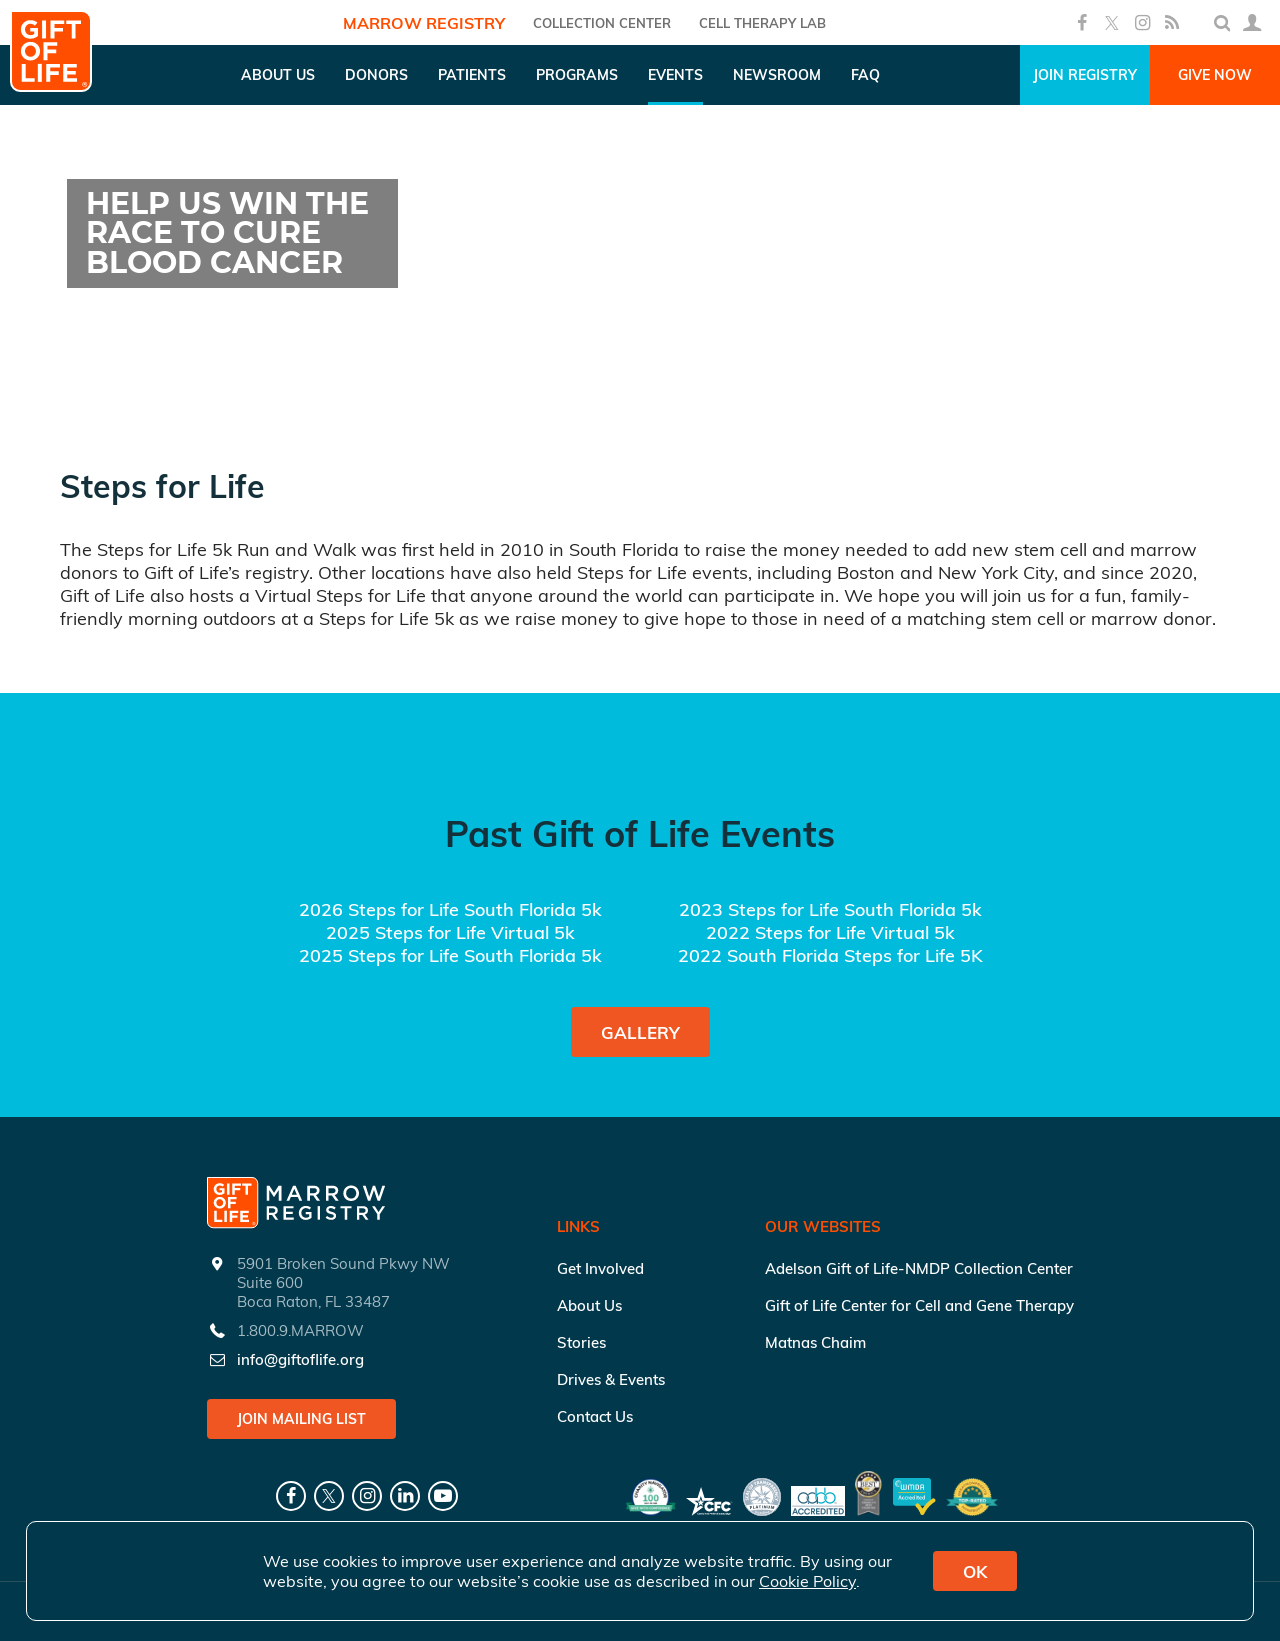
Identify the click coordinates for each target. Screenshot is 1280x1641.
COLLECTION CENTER (602, 23)
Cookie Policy (807, 1581)
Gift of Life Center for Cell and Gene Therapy (919, 1305)
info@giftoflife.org (300, 1359)
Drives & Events (611, 1379)
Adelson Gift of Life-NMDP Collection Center (919, 1268)
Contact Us (595, 1416)
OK (975, 1571)
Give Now (1215, 75)
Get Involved (600, 1268)
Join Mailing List (301, 1419)
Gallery (640, 1032)
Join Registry (1085, 75)
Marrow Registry (424, 23)
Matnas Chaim (815, 1342)
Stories (581, 1342)
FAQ (865, 75)
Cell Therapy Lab (762, 23)
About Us (589, 1305)
